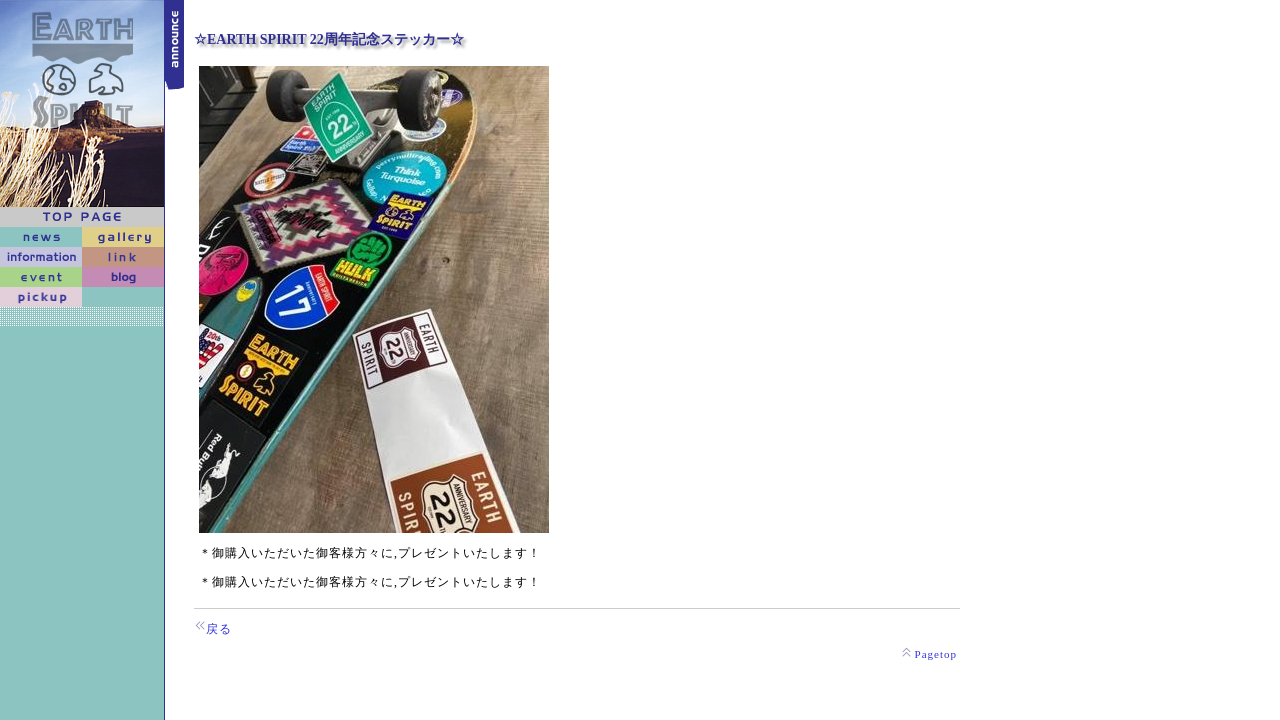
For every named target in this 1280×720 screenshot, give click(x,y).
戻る (219, 629)
